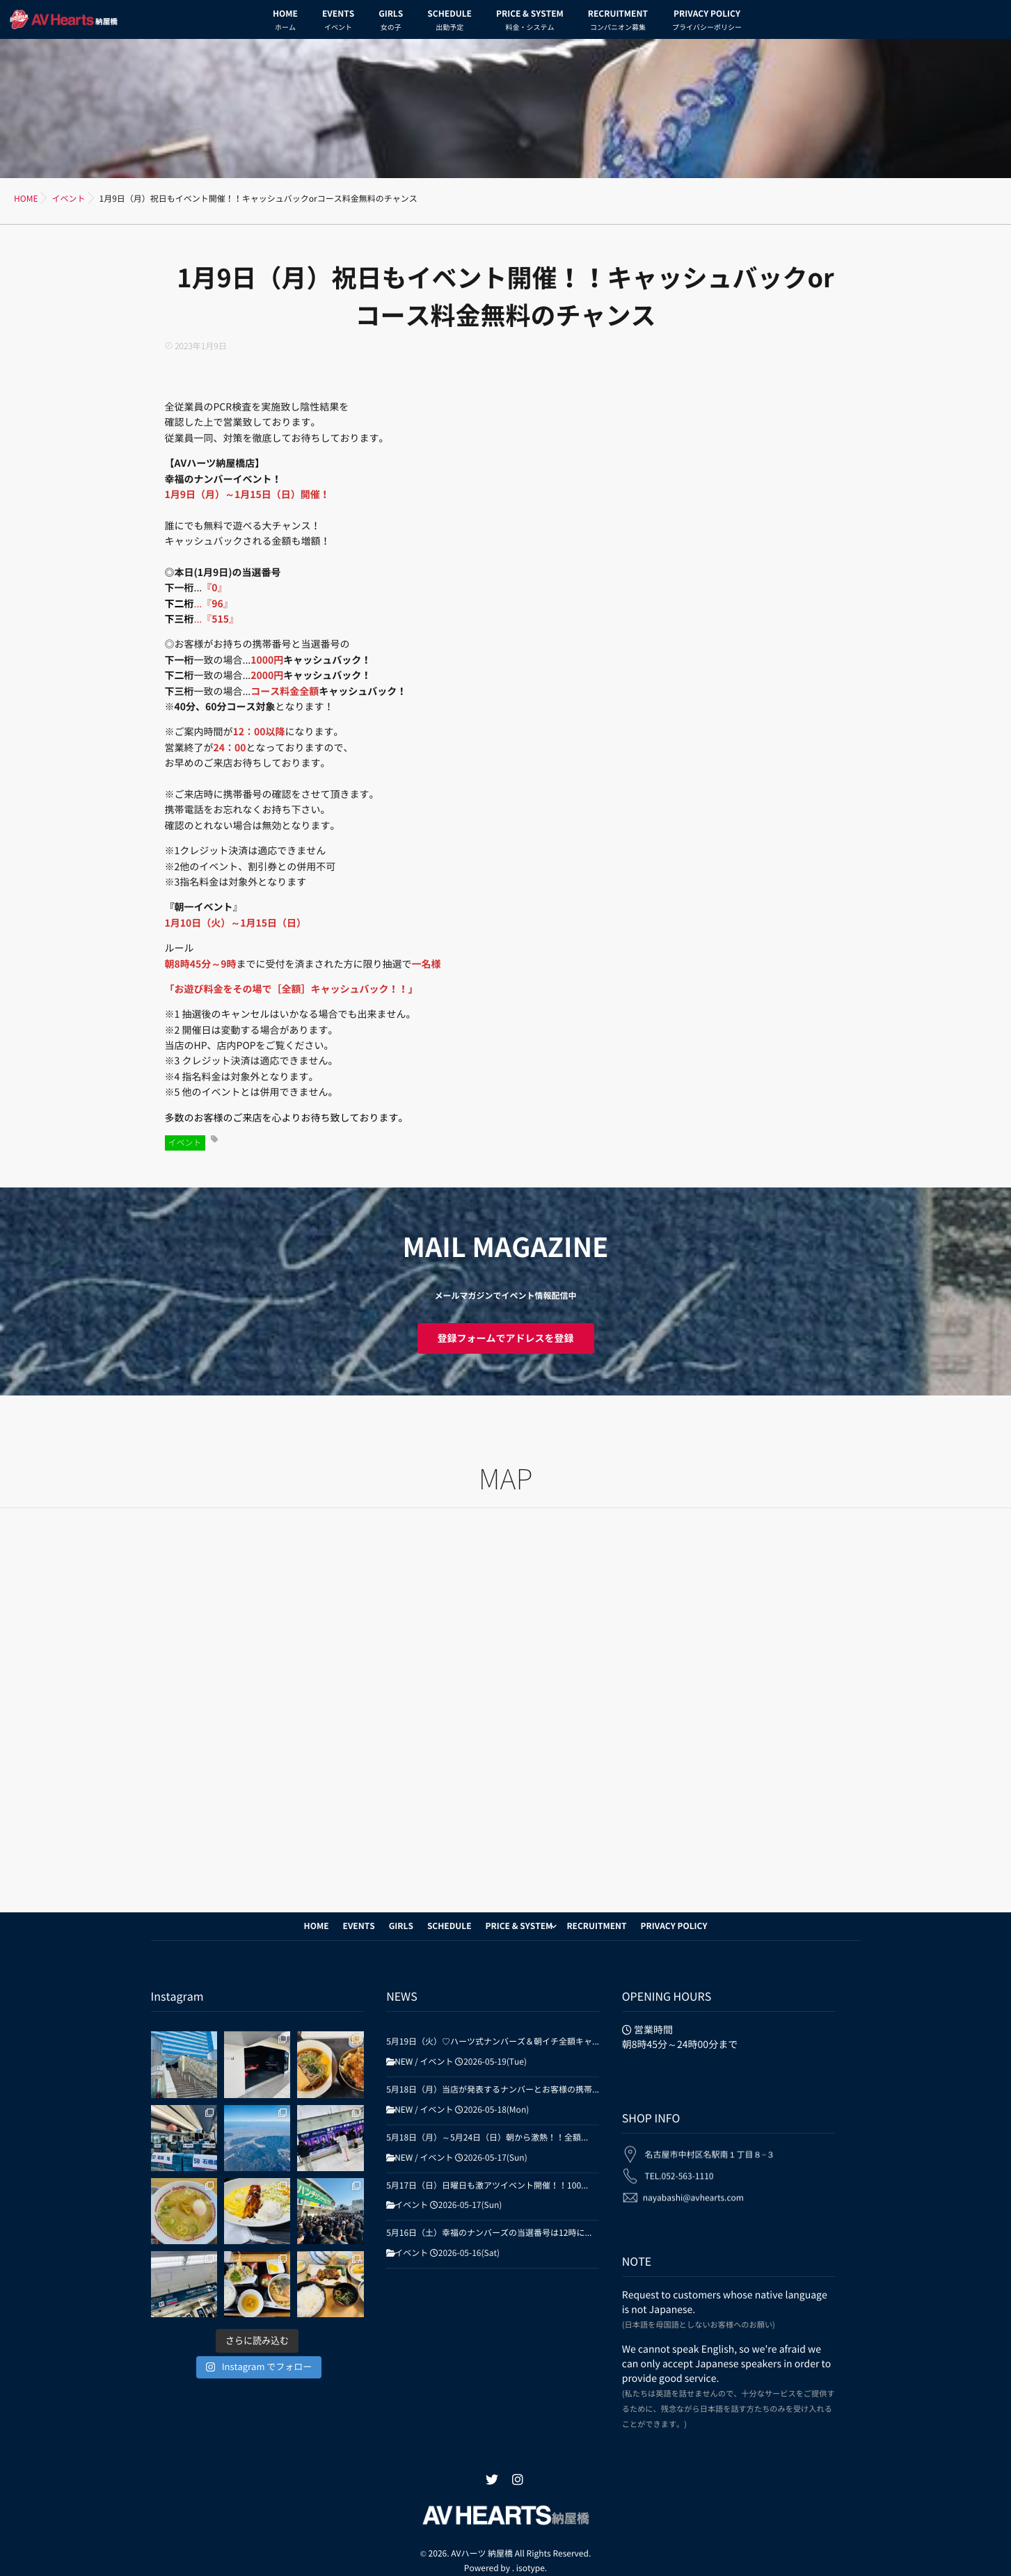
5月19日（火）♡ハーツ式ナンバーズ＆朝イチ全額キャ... (492, 2042)
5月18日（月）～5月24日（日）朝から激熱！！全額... (487, 2138)
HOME (285, 22)
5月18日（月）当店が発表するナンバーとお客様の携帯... (492, 2090)
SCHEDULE (449, 22)
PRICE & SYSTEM (530, 22)
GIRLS (391, 22)
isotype (530, 2553)
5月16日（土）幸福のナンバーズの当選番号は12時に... (488, 2233)
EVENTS (338, 22)
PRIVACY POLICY (707, 22)
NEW (404, 2062)
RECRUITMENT (618, 22)
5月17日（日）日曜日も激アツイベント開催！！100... (487, 2186)
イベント (185, 1143)
